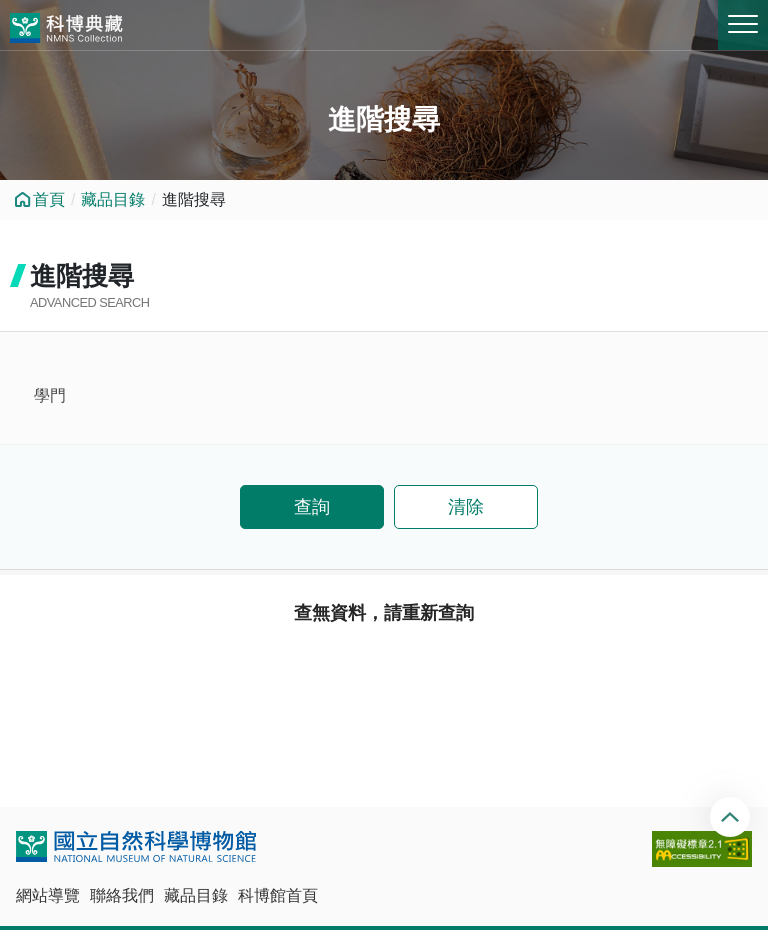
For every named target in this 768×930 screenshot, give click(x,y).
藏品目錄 (113, 199)
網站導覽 (48, 895)
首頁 (49, 199)
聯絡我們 (122, 895)
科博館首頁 (278, 895)
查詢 (312, 507)
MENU (743, 24)
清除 (466, 507)
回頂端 (732, 817)
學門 (50, 395)
